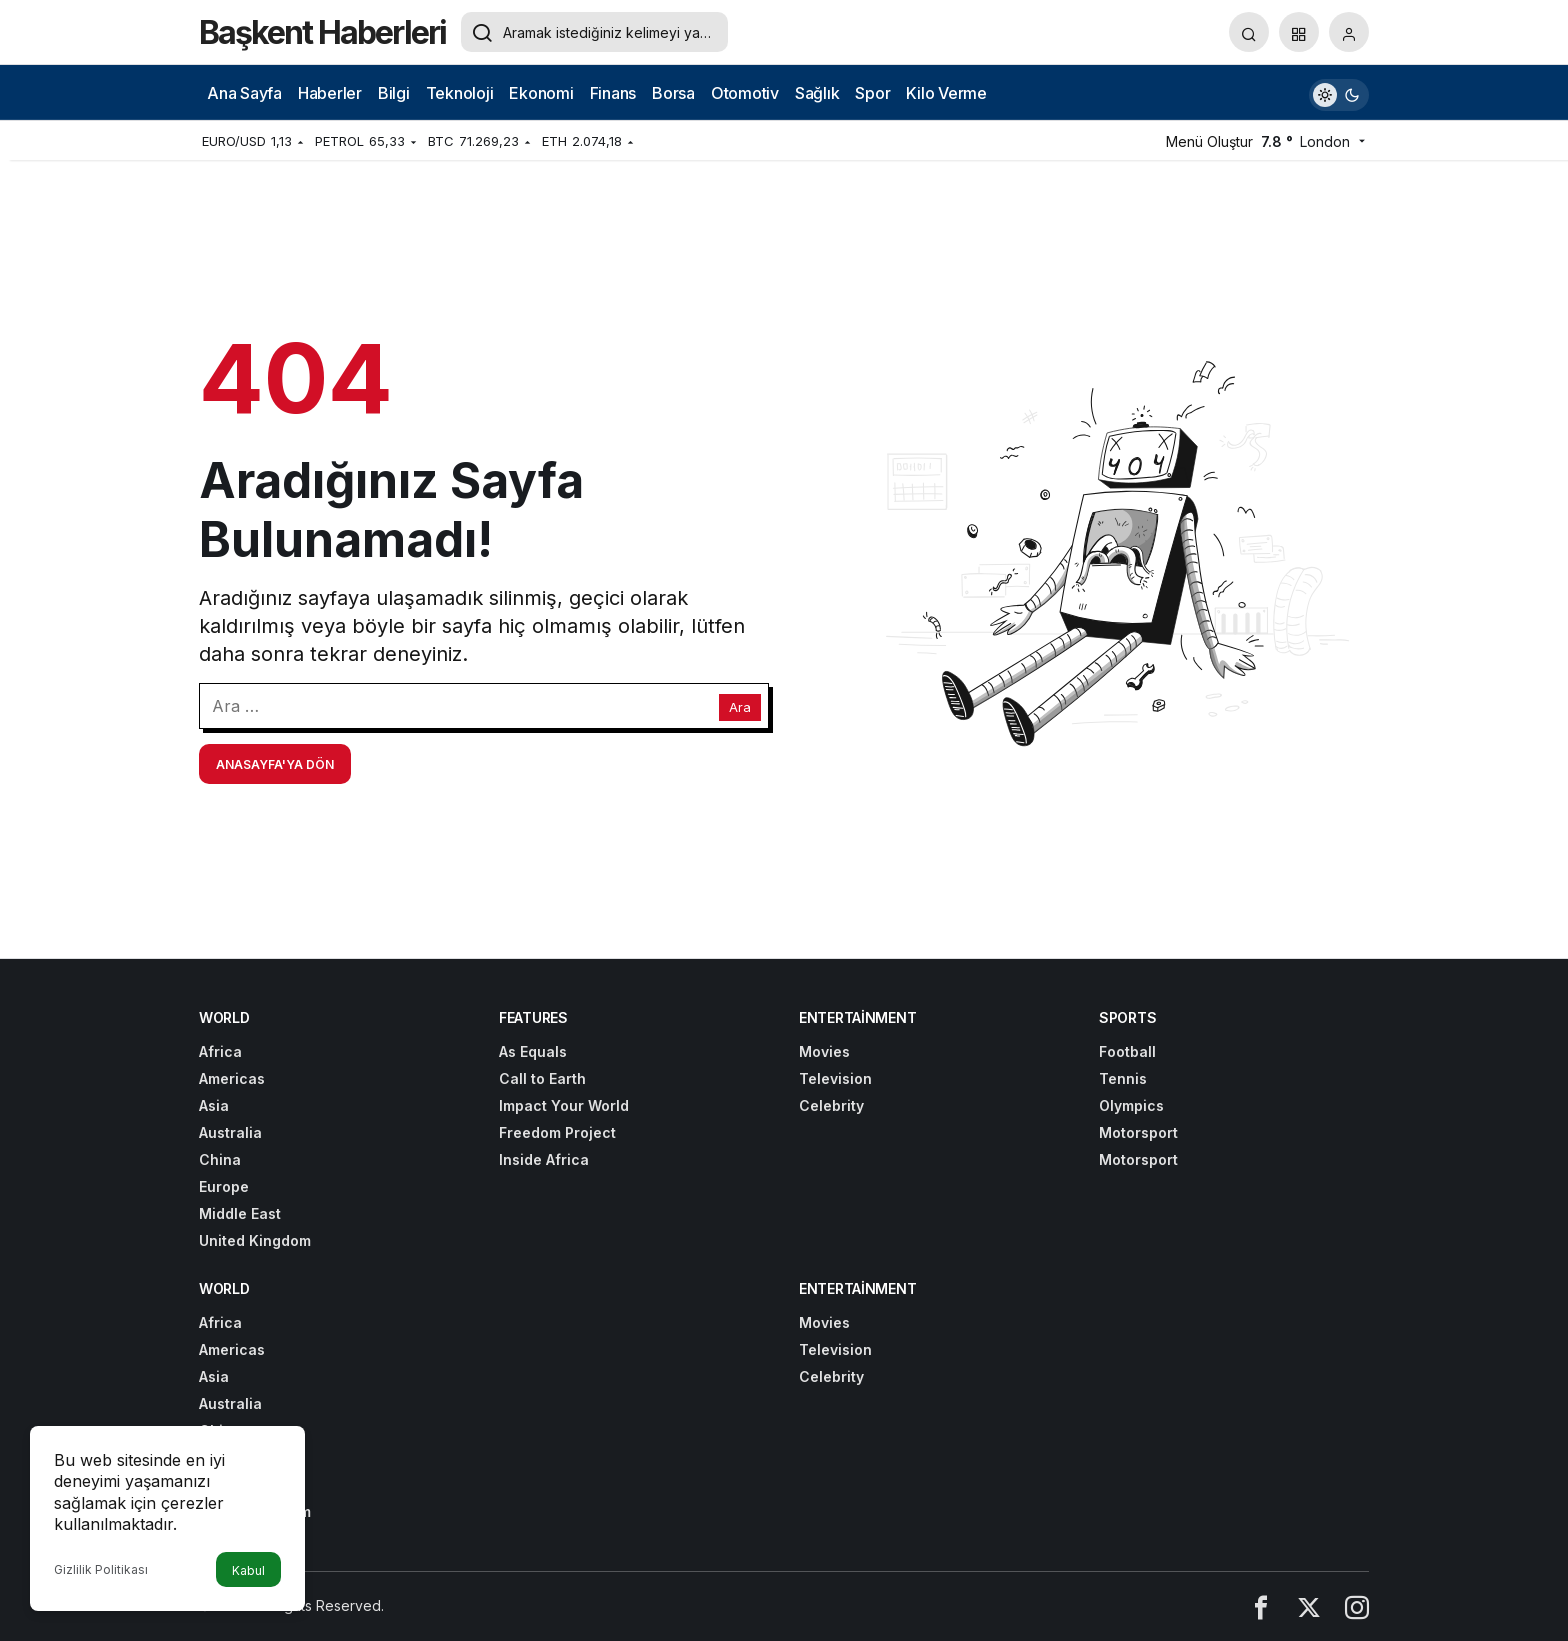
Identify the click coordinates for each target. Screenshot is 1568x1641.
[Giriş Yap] (1349, 32)
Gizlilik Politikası (101, 1569)
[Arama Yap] (1249, 32)
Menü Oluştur (1209, 141)
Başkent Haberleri (322, 32)
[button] (1299, 32)
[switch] (1339, 92)
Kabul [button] (248, 1570)
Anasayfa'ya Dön (275, 764)
